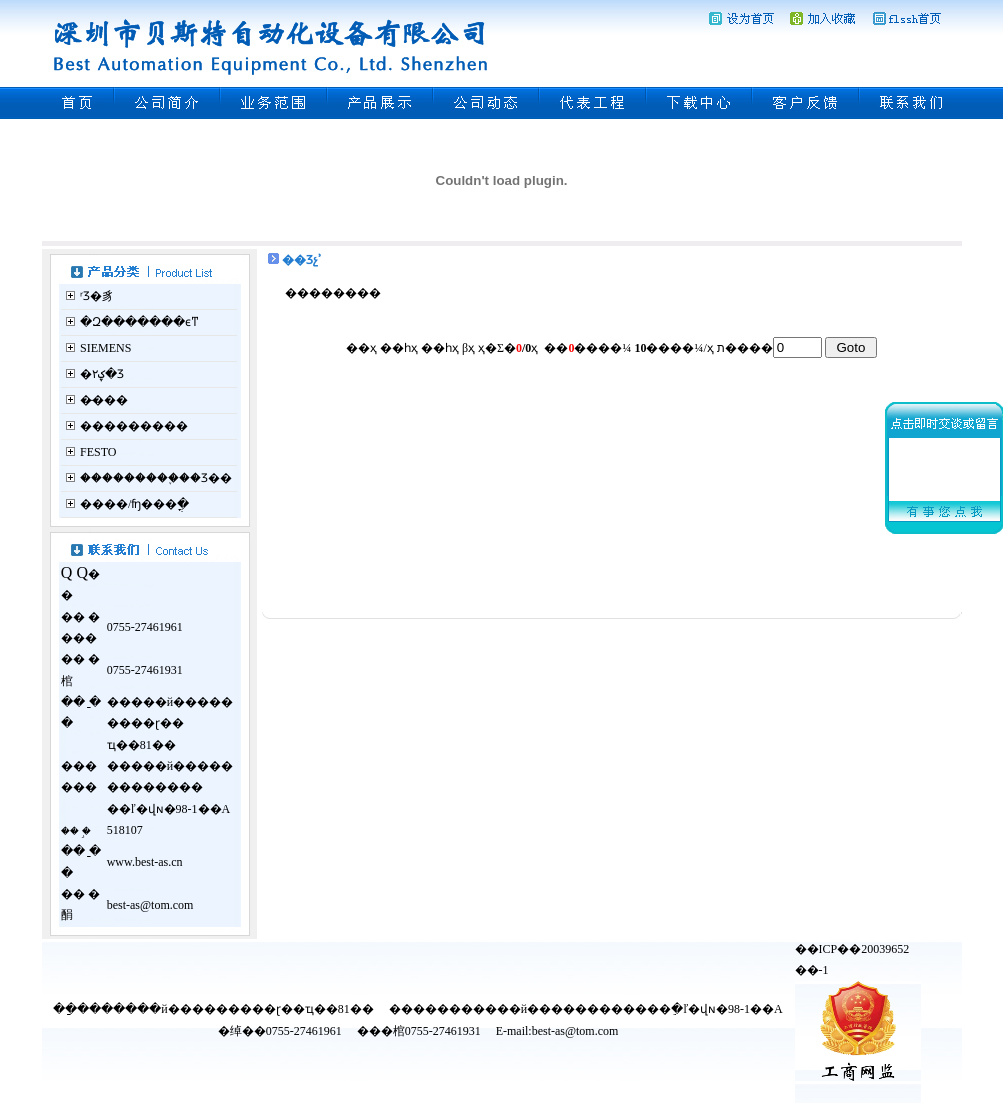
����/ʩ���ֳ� (134, 504)
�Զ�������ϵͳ (139, 322)
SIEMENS (105, 348)
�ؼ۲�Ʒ (102, 374)
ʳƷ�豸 (97, 296)
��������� (134, 426)
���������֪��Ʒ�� (156, 478)
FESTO (98, 452)
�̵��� (104, 400)
